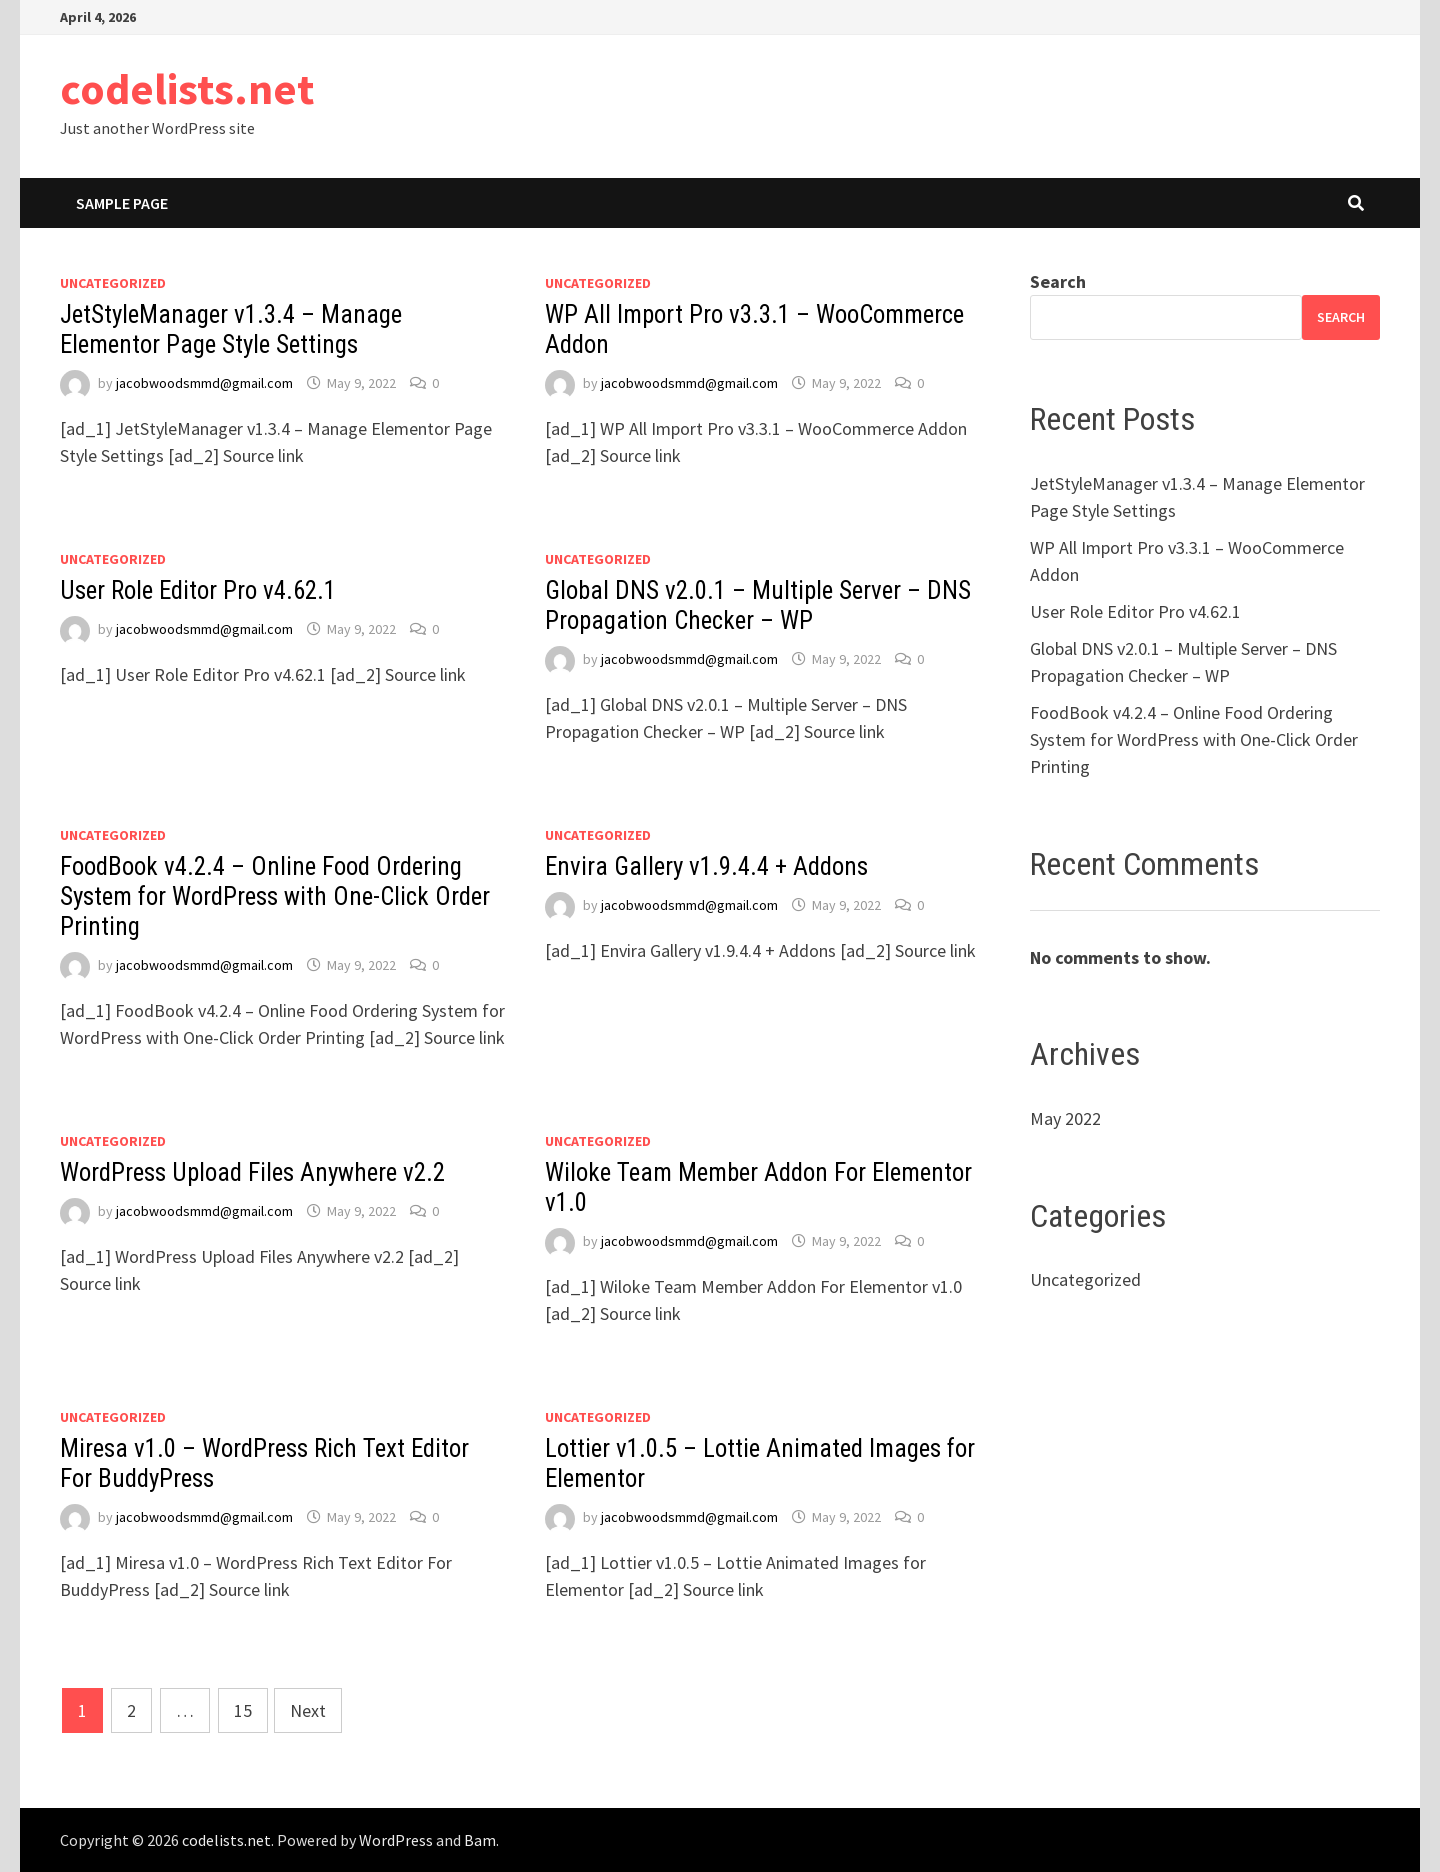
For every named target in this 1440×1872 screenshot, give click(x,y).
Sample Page (122, 203)
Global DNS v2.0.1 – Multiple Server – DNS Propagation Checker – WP (758, 605)
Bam (480, 1840)
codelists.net (187, 88)
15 (243, 1710)
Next (308, 1710)
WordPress (396, 1840)
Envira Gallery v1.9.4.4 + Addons (706, 866)
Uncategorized (113, 283)
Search (1058, 281)
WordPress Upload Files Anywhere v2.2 (252, 1172)
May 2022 (1065, 1118)
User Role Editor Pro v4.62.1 (198, 590)
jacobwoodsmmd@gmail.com (204, 383)
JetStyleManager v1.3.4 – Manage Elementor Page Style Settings (231, 329)
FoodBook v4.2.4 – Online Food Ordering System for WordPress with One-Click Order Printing (275, 896)
